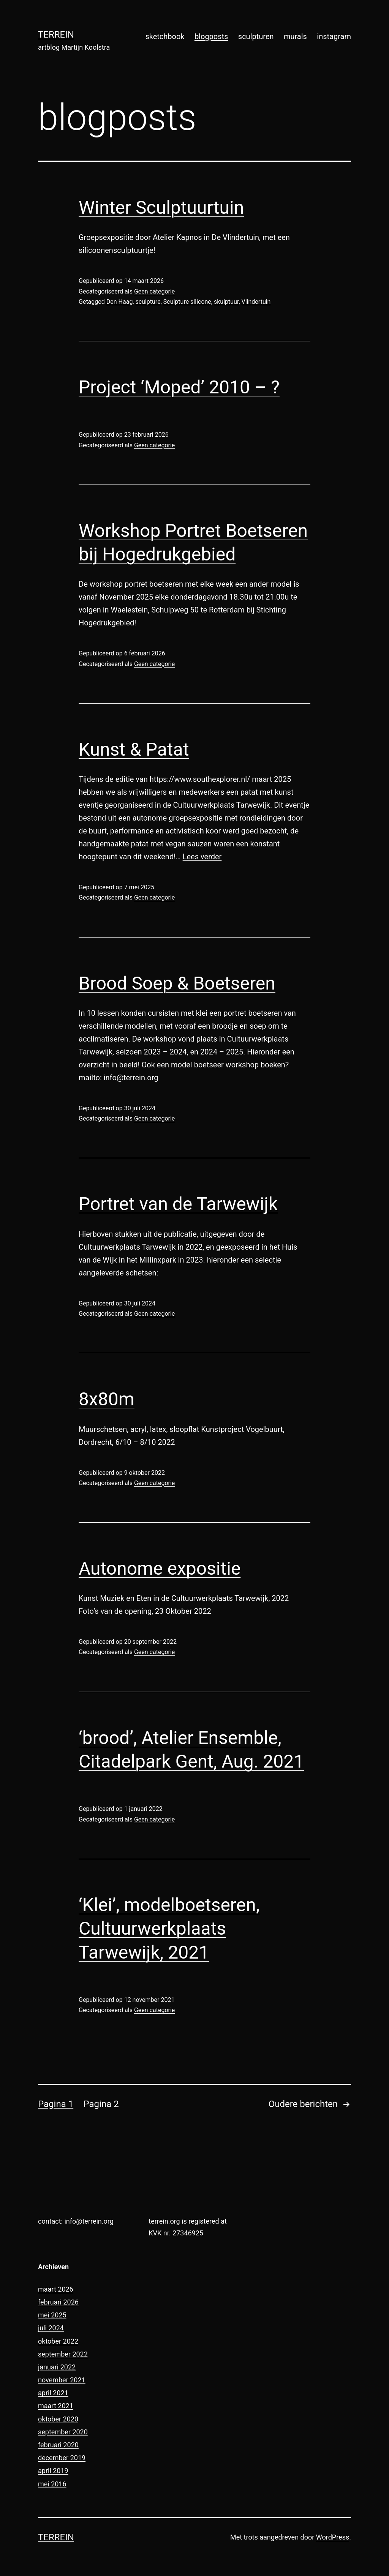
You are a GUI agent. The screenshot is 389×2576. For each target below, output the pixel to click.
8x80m (106, 1399)
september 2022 (63, 2354)
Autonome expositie (159, 1568)
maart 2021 (55, 2406)
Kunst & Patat (134, 749)
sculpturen (256, 36)
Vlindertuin (256, 301)
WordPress (332, 2537)
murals (295, 36)
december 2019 (61, 2458)
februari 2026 (58, 2302)
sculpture (147, 301)
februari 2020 (58, 2445)
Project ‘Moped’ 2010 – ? (179, 387)
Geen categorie (154, 291)
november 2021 (61, 2380)
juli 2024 (51, 2328)
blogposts (211, 36)
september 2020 (63, 2432)
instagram (334, 36)
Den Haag (119, 301)
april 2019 (53, 2471)
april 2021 (53, 2393)
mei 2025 (52, 2315)
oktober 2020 (58, 2419)
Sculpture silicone (187, 301)
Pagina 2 (101, 2104)
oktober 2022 (58, 2341)
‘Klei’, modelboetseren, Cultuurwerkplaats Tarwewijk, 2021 (169, 1928)
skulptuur (226, 301)
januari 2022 (57, 2367)
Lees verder (202, 856)
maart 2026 (55, 2289)
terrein (56, 34)
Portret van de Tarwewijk (178, 1204)
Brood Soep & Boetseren (177, 983)
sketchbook (164, 36)
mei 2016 (52, 2484)
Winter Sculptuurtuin (161, 207)
